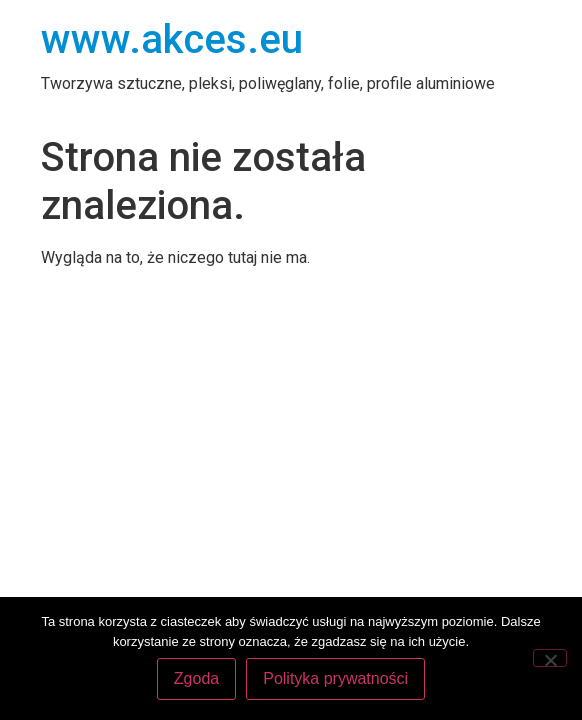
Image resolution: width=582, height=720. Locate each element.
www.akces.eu (172, 39)
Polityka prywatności (335, 678)
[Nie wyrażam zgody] (550, 658)
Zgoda (196, 678)
